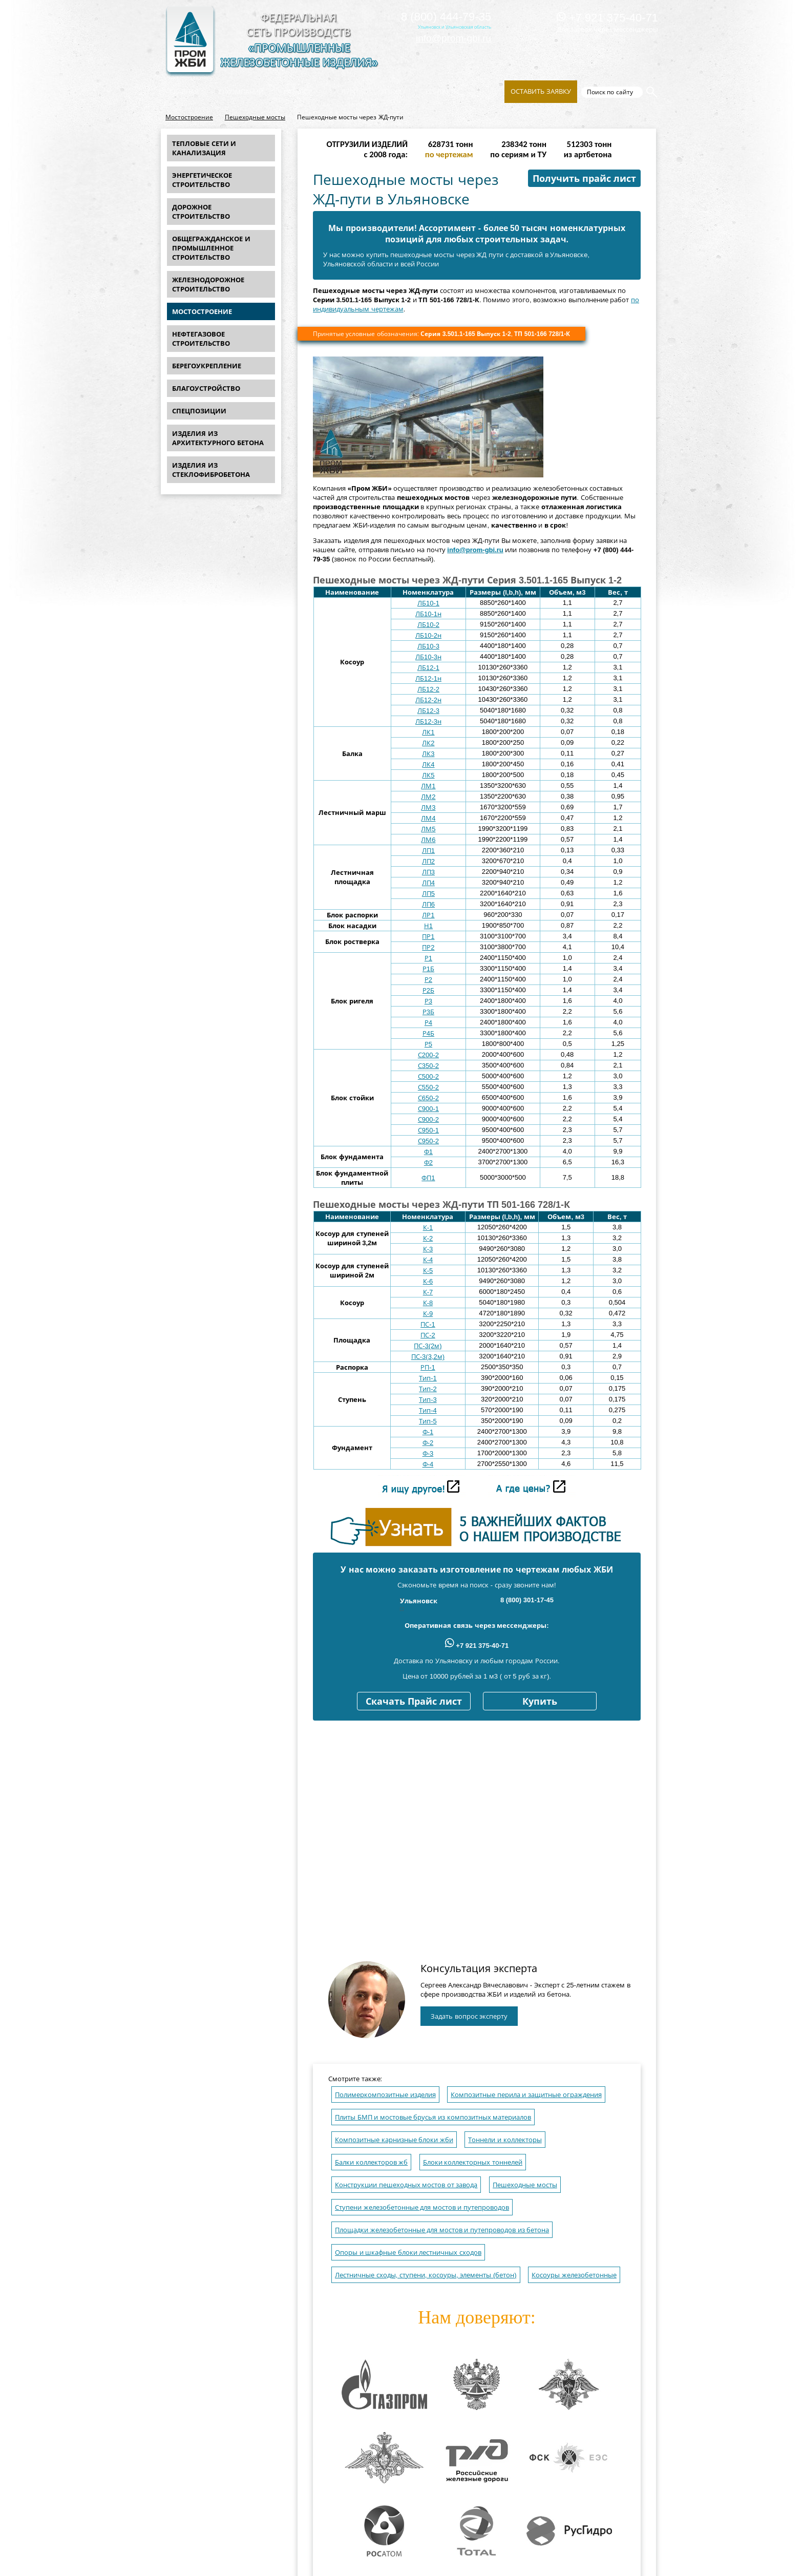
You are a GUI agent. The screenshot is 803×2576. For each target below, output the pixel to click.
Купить (539, 1702)
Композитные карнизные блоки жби (394, 2140)
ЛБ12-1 (428, 668)
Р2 (428, 979)
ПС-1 (427, 1324)
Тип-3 (428, 1400)
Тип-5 (428, 1421)
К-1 (428, 1227)
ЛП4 (428, 883)
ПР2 (428, 947)
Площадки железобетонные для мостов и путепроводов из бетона (442, 2230)
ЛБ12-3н (428, 721)
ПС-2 (427, 1335)
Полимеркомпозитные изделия (385, 2095)
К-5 (428, 1270)
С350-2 (428, 1066)
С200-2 (428, 1055)
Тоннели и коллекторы (504, 2140)
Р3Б (428, 1012)
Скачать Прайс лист (414, 1702)
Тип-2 (428, 1389)
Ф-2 (428, 1443)
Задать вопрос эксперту (469, 2016)
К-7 (428, 1292)
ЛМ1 (428, 786)
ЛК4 (428, 764)
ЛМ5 (428, 829)
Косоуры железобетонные (574, 2275)
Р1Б (428, 969)
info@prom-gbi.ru (453, 38)
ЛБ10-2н (428, 635)
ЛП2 (428, 861)
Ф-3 (428, 1453)
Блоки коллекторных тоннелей (472, 2162)
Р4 (428, 1023)
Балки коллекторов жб (371, 2162)
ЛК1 (428, 732)
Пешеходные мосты (255, 117)
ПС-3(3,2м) (428, 1356)
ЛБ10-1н (428, 614)
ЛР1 (428, 915)
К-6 (428, 1281)
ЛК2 (428, 743)
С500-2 (428, 1076)
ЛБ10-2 (428, 625)
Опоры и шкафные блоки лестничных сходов (408, 2252)
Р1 (428, 958)
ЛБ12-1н (428, 678)
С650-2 (428, 1098)
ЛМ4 (428, 818)
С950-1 (428, 1130)
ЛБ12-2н (428, 700)
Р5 (428, 1044)
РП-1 (427, 1367)
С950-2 (428, 1141)
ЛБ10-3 (428, 646)
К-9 (428, 1313)
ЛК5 (428, 775)
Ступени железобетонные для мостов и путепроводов (422, 2207)
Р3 (428, 1001)
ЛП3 (428, 872)
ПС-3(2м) (427, 1346)
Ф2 (428, 1162)
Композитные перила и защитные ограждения (526, 2095)
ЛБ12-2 (428, 689)
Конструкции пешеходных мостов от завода (406, 2185)
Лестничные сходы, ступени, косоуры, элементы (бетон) (426, 2275)
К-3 (428, 1249)
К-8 (428, 1303)
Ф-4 (428, 1464)
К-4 (428, 1260)
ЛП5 (428, 893)
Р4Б (428, 1033)
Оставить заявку (541, 91)
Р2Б (428, 990)
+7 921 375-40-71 (607, 17)
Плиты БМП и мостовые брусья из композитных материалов (433, 2117)
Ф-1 (428, 1432)
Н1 (428, 926)
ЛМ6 (428, 840)
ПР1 (428, 936)
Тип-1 (428, 1378)
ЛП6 (428, 904)
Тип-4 (428, 1410)
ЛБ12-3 (428, 711)
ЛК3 (428, 754)
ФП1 (428, 1178)
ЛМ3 (428, 807)
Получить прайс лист (584, 179)
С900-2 (428, 1119)
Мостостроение (189, 117)
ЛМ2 (428, 797)
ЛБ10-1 (428, 603)
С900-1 (428, 1109)
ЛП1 (428, 850)
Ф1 (428, 1152)
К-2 (428, 1238)
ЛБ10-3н (428, 657)
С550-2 (428, 1087)
